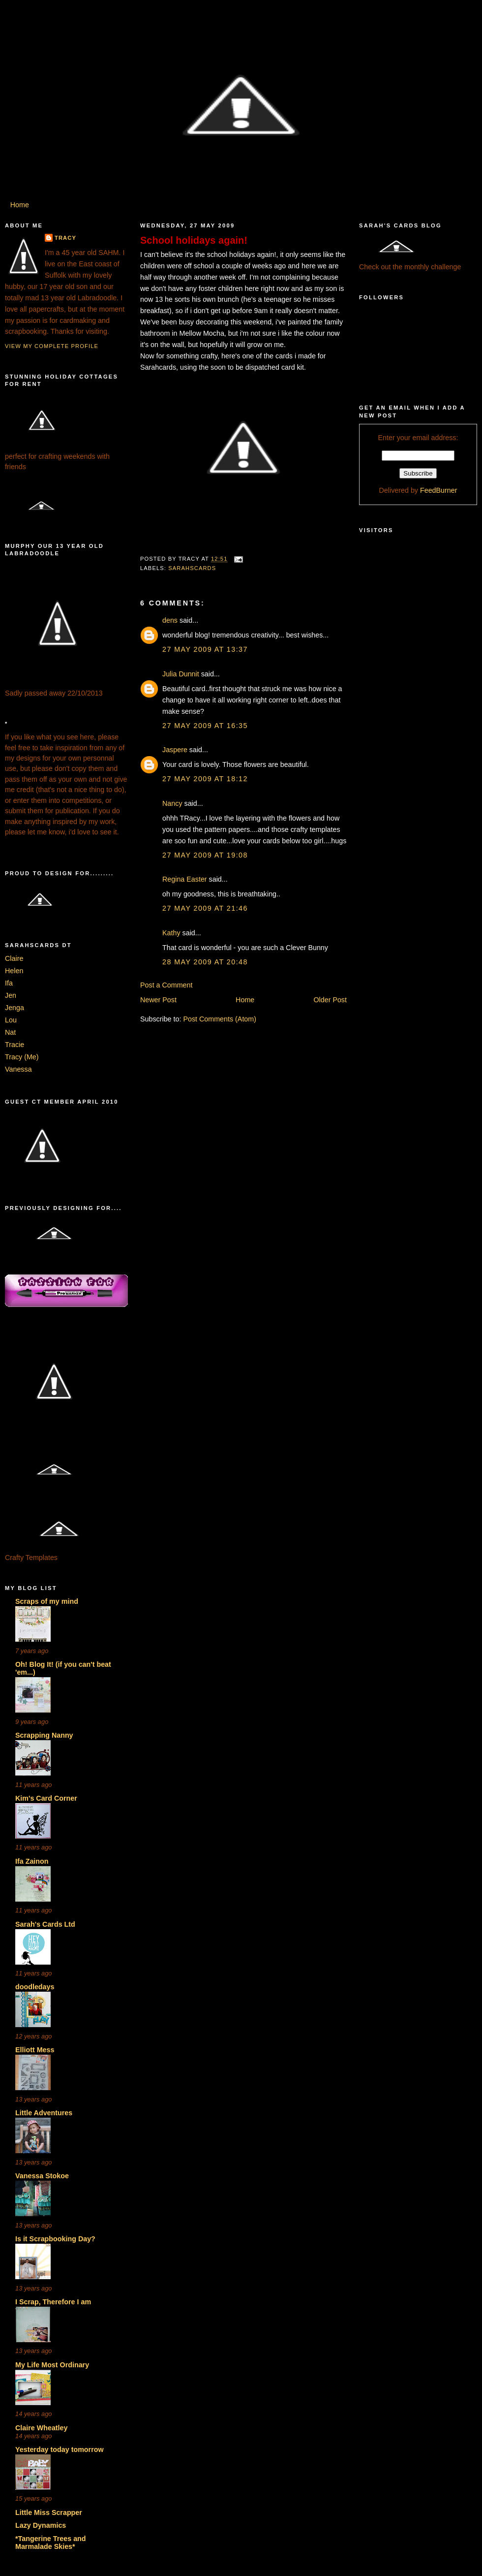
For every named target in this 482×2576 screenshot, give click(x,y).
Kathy (171, 933)
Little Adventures (43, 2113)
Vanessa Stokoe (42, 2176)
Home (19, 205)
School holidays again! (193, 240)
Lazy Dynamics (40, 2525)
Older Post (330, 1000)
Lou (11, 1020)
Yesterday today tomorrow (59, 2449)
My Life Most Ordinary (52, 2365)
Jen (10, 995)
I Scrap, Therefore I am (53, 2302)
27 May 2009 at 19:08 (205, 855)
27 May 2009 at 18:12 (205, 779)
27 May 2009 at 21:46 (205, 908)
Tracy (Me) (22, 1057)
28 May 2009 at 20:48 (205, 962)
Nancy (172, 803)
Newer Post (158, 1000)
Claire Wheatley (41, 2428)
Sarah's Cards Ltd (45, 1924)
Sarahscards (192, 568)
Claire (14, 958)
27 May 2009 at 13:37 (205, 649)
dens (170, 620)
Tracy (65, 238)
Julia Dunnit (180, 674)
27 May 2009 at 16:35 (205, 726)
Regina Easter (184, 879)
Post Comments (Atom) (219, 1019)
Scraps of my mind (46, 1601)
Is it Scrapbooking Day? (55, 2239)
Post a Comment (166, 985)
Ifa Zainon (32, 1861)
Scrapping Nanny (44, 1735)
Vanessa (18, 1069)
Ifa (9, 983)
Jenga (14, 1008)
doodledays (34, 1987)
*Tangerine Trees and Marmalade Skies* (50, 2542)
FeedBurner (438, 490)
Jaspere (174, 750)
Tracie (14, 1045)
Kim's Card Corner (46, 1798)
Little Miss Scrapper (48, 2512)
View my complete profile (51, 346)
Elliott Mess (34, 2050)
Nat (10, 1032)
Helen (14, 971)
